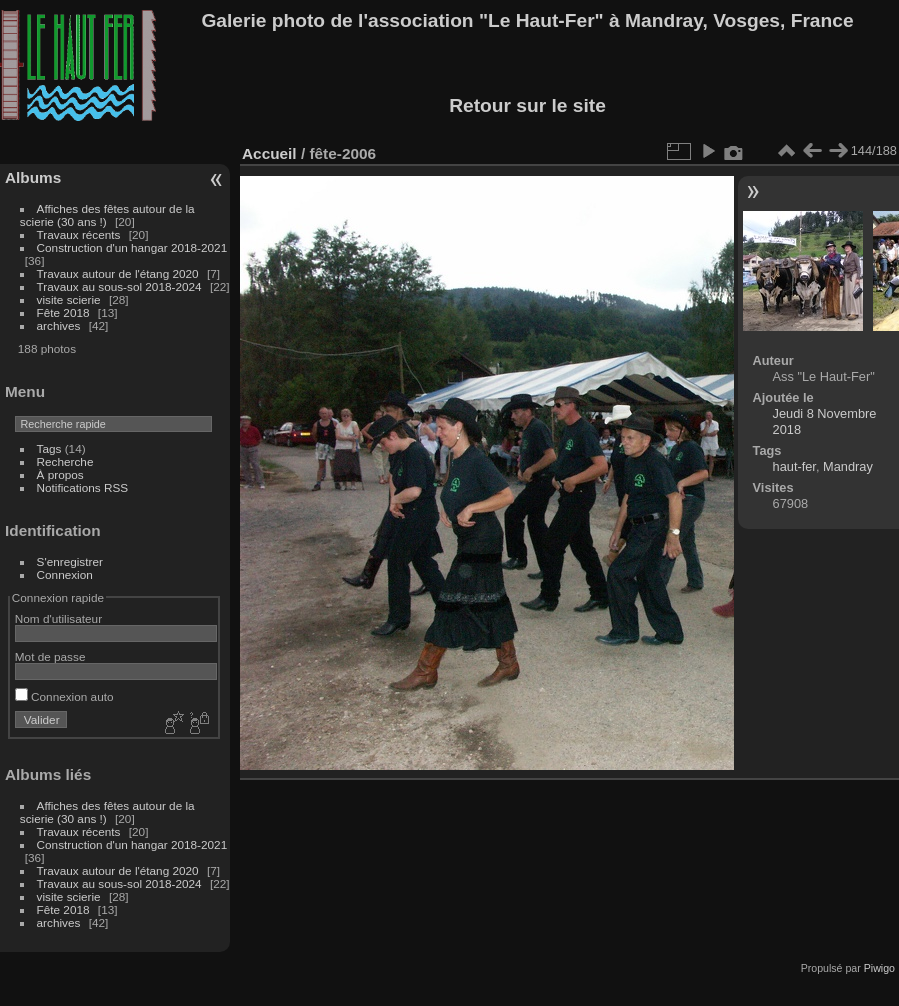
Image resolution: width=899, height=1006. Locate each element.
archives (59, 325)
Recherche (65, 461)
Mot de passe (50, 656)
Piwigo (879, 968)
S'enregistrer (70, 561)
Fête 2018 (63, 312)
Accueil (269, 153)
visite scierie (69, 299)
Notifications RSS (83, 487)
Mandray (848, 466)
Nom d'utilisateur (58, 618)
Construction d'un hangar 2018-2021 (132, 247)
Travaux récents (79, 234)
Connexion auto (64, 696)
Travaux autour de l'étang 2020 (118, 273)
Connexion (65, 574)
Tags (49, 448)
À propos (60, 474)
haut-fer (794, 466)
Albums (33, 177)
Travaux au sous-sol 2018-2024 (119, 286)
